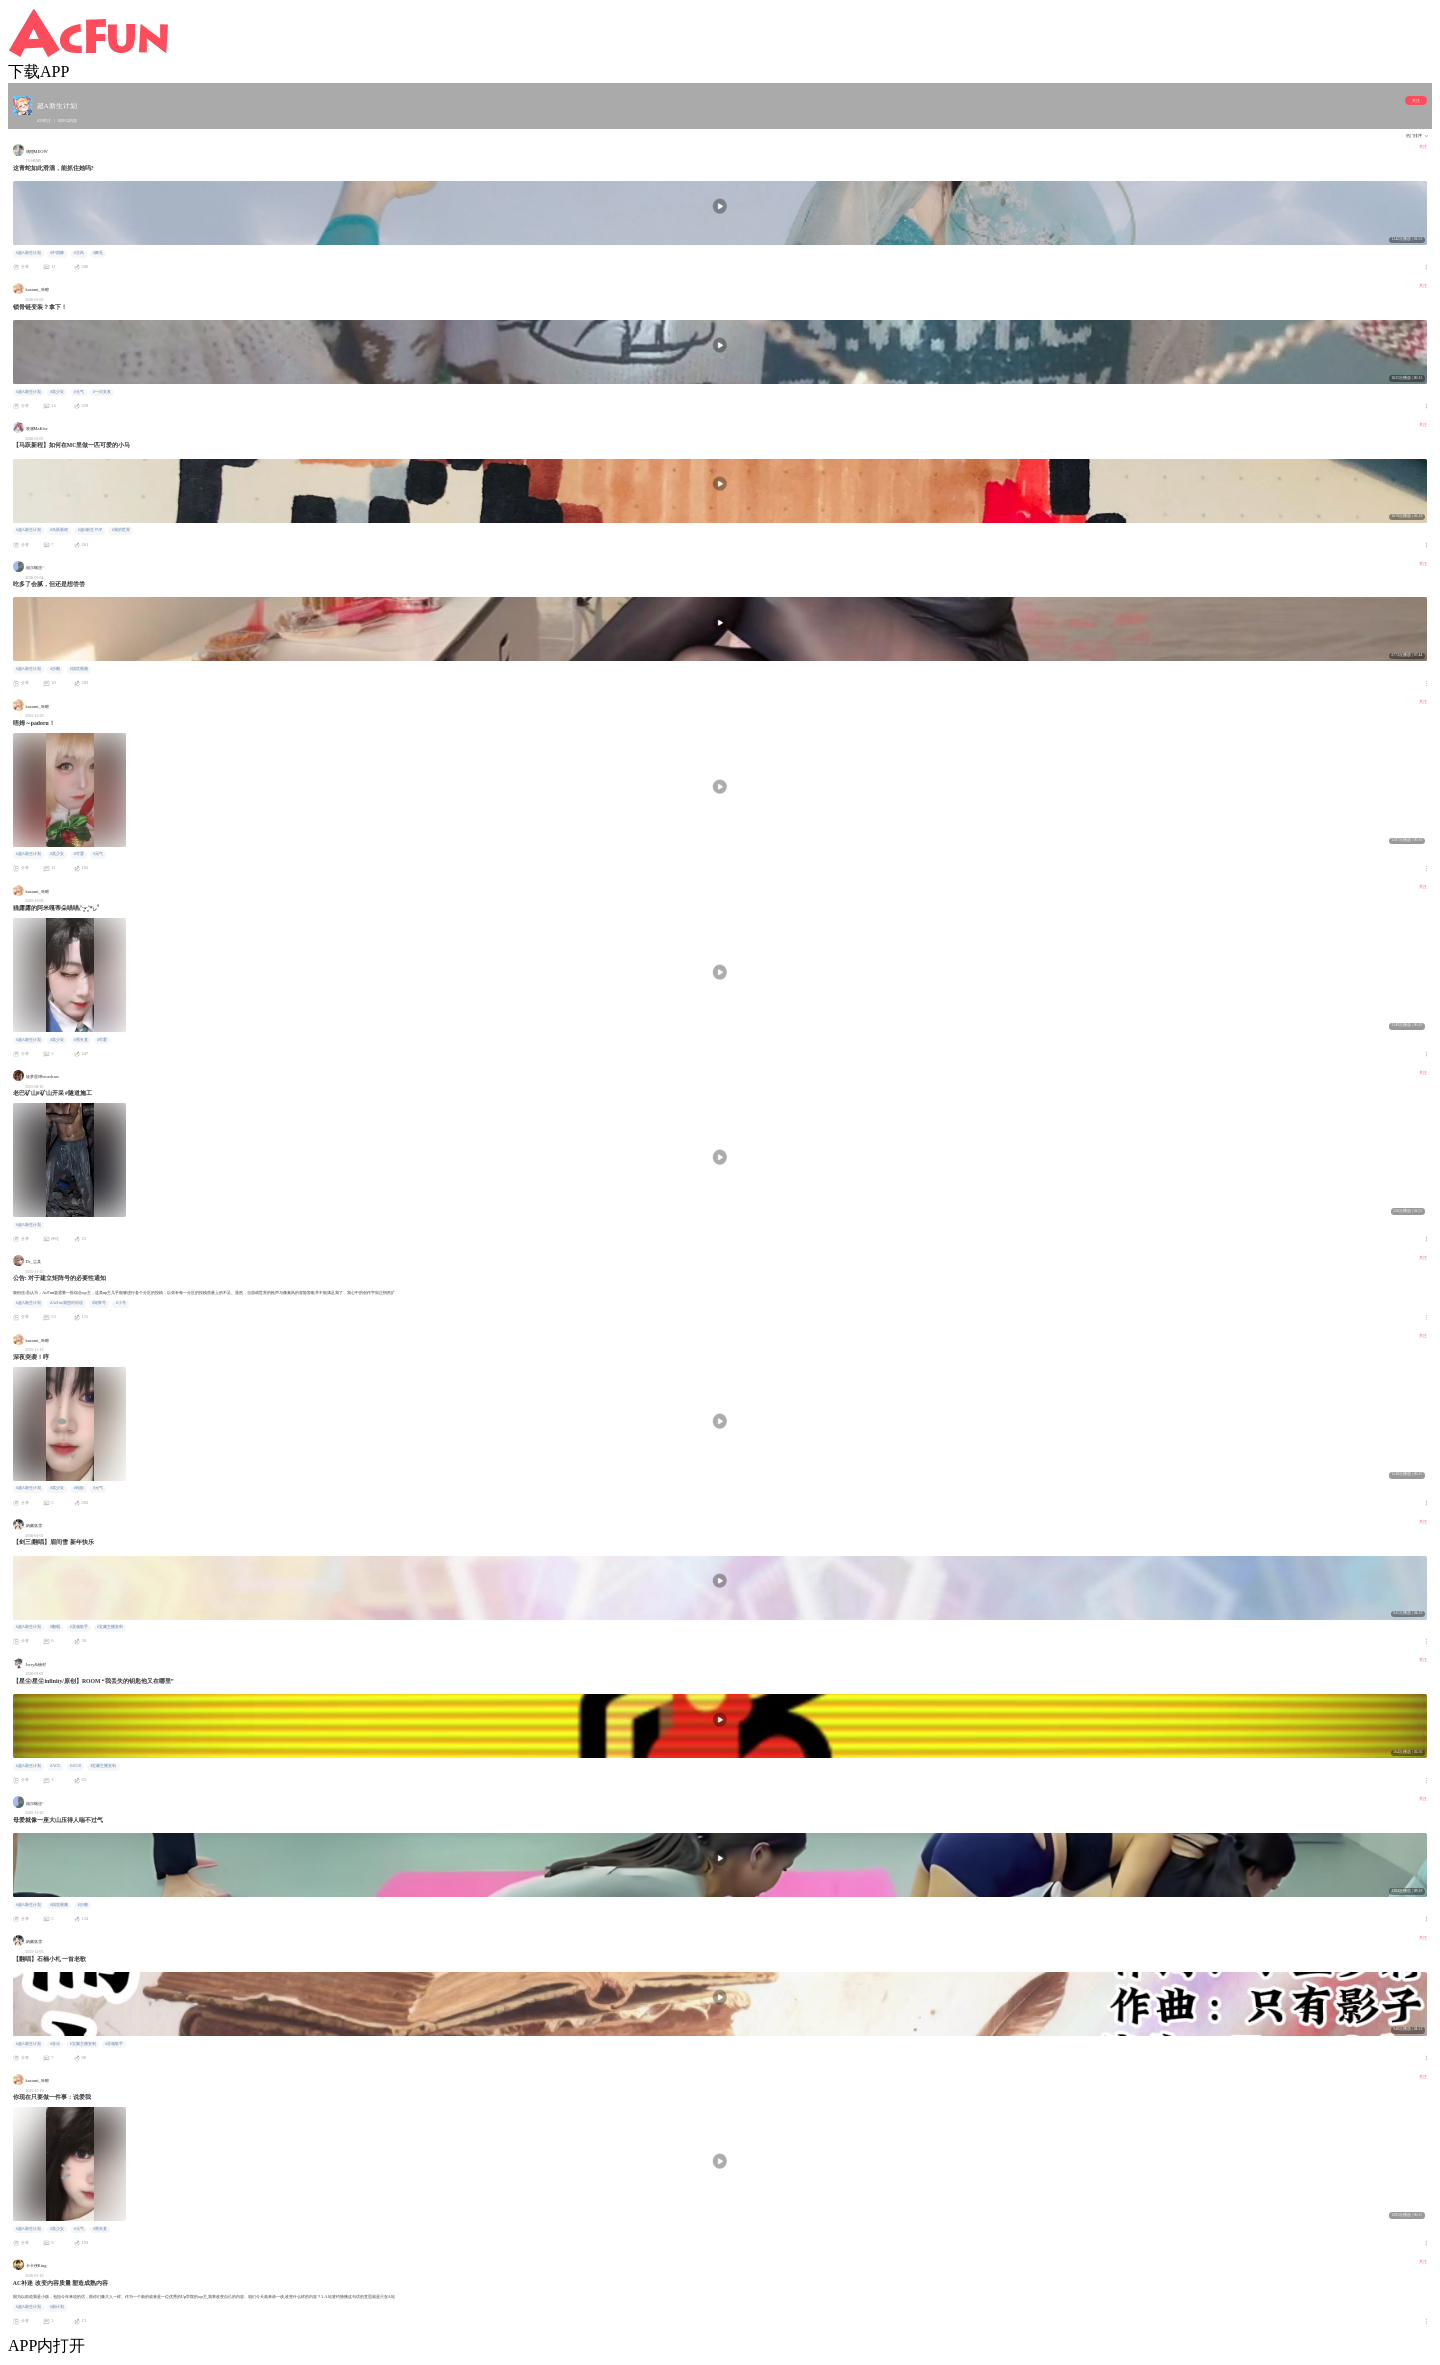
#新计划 (57, 2307)
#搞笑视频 (79, 669)
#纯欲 (79, 1488)
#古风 (79, 253)
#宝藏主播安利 (110, 1627)
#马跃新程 (59, 530)
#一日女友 (102, 392)
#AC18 (75, 1766)
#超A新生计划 (28, 253)
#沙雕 (55, 669)
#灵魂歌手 (79, 1627)
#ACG (55, 1766)
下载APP (38, 71)
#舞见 (98, 253)
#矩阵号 (99, 1303)
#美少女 (57, 392)
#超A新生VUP (90, 530)
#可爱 (79, 854)
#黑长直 (81, 1040)
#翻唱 (55, 1627)
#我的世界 (121, 530)
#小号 (121, 1303)
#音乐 (55, 2044)
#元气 (79, 392)
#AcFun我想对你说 (66, 1303)
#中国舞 (57, 253)
